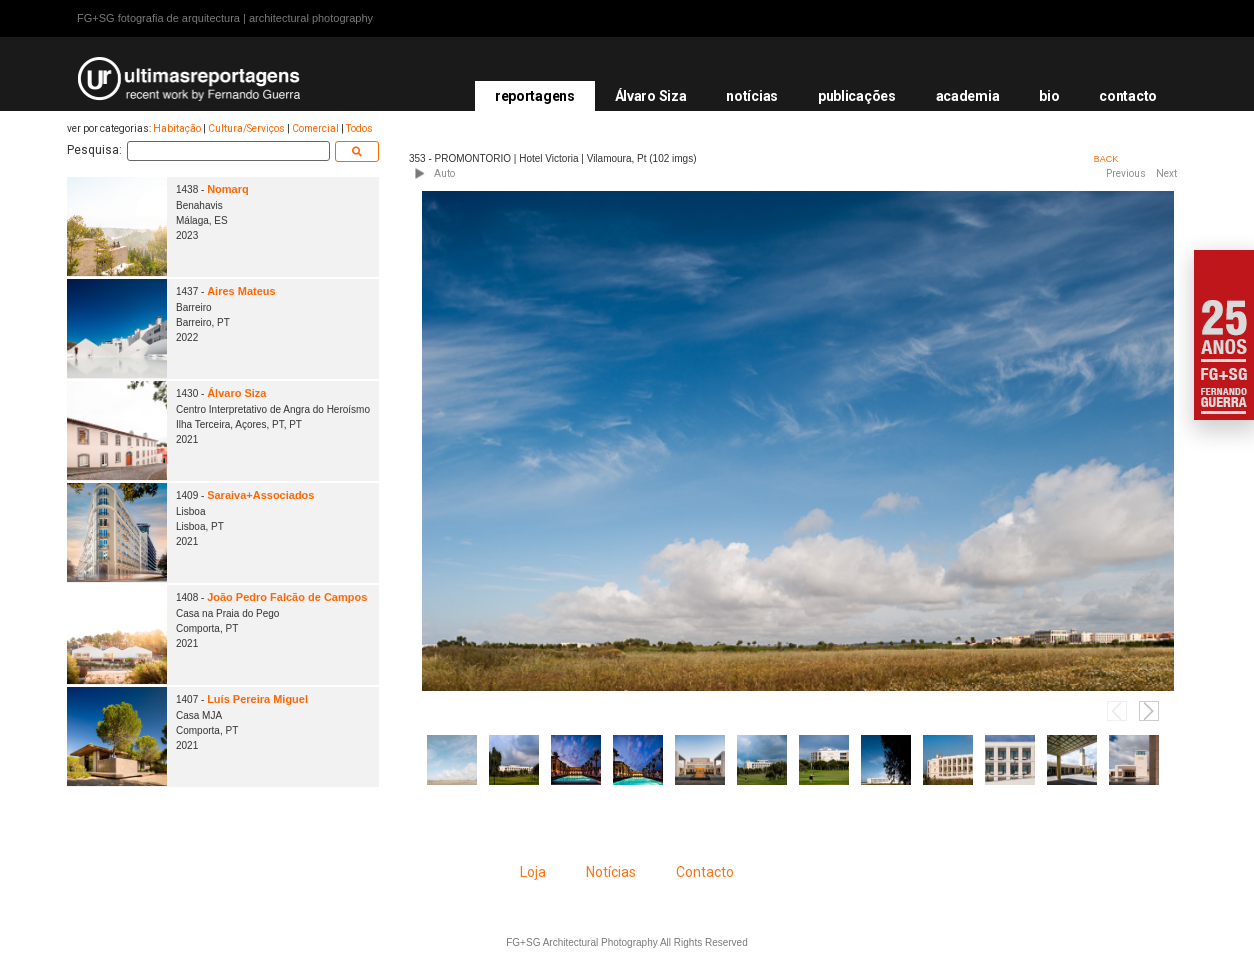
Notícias (611, 872)
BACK (1106, 159)
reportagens (535, 96)
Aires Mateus (241, 291)
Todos (359, 128)
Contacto (705, 872)
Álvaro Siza (651, 96)
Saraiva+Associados (260, 495)
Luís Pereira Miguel (257, 699)
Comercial (315, 128)
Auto (444, 173)
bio (1049, 96)
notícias (752, 96)
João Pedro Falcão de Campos (287, 597)
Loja (533, 872)
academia (968, 96)
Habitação (177, 128)
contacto (1128, 96)
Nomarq (228, 189)
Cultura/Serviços (246, 128)
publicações (857, 96)
